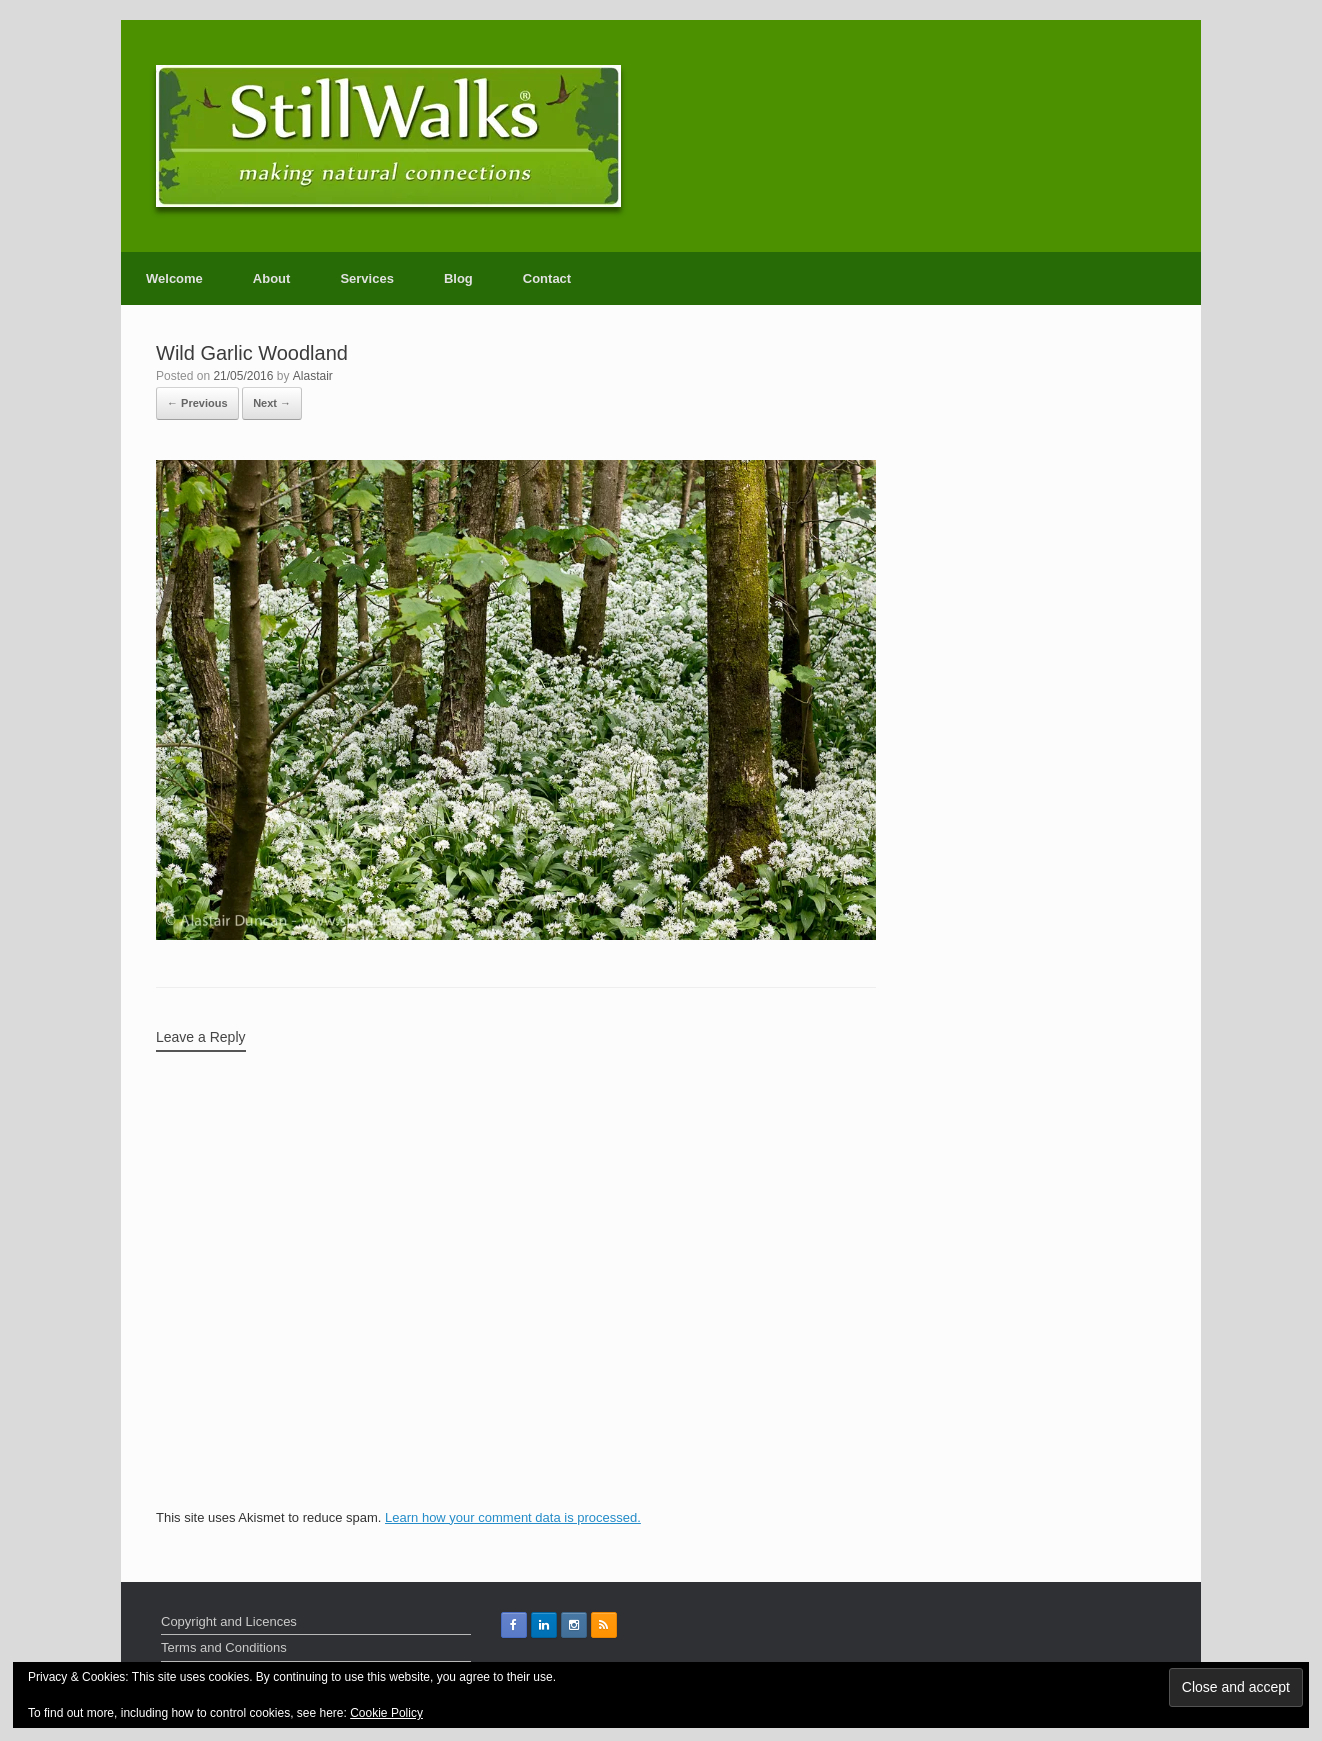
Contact (547, 278)
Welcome (174, 278)
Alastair (313, 376)
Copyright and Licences (229, 1621)
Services (367, 278)
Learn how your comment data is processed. (513, 1517)
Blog (458, 278)
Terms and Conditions (224, 1647)
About (272, 278)
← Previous (197, 403)
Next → (272, 403)
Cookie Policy (386, 1713)
